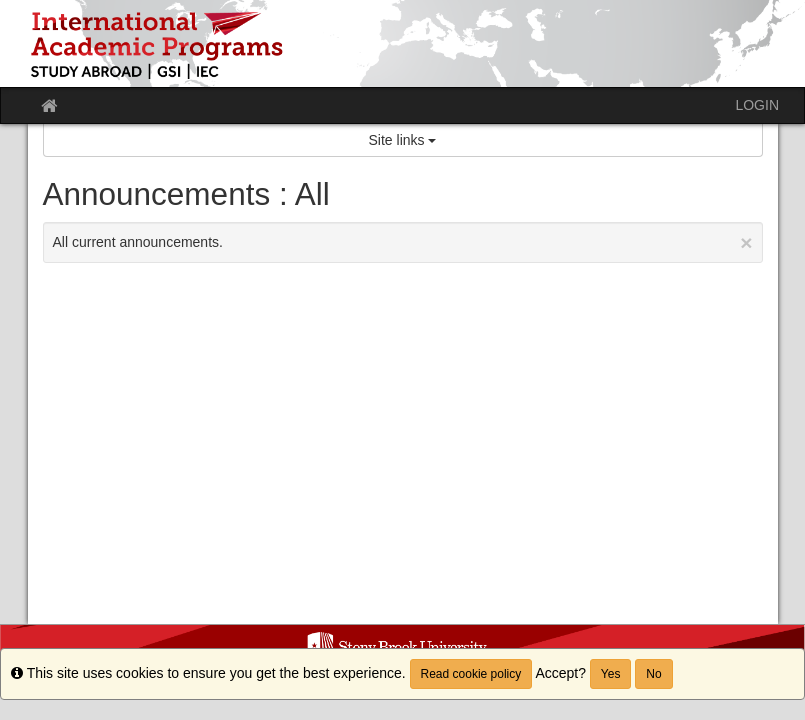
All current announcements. (403, 242)
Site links (403, 140)
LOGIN (757, 105)
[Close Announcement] (746, 242)
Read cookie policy (471, 674)
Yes (611, 674)
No (653, 674)
